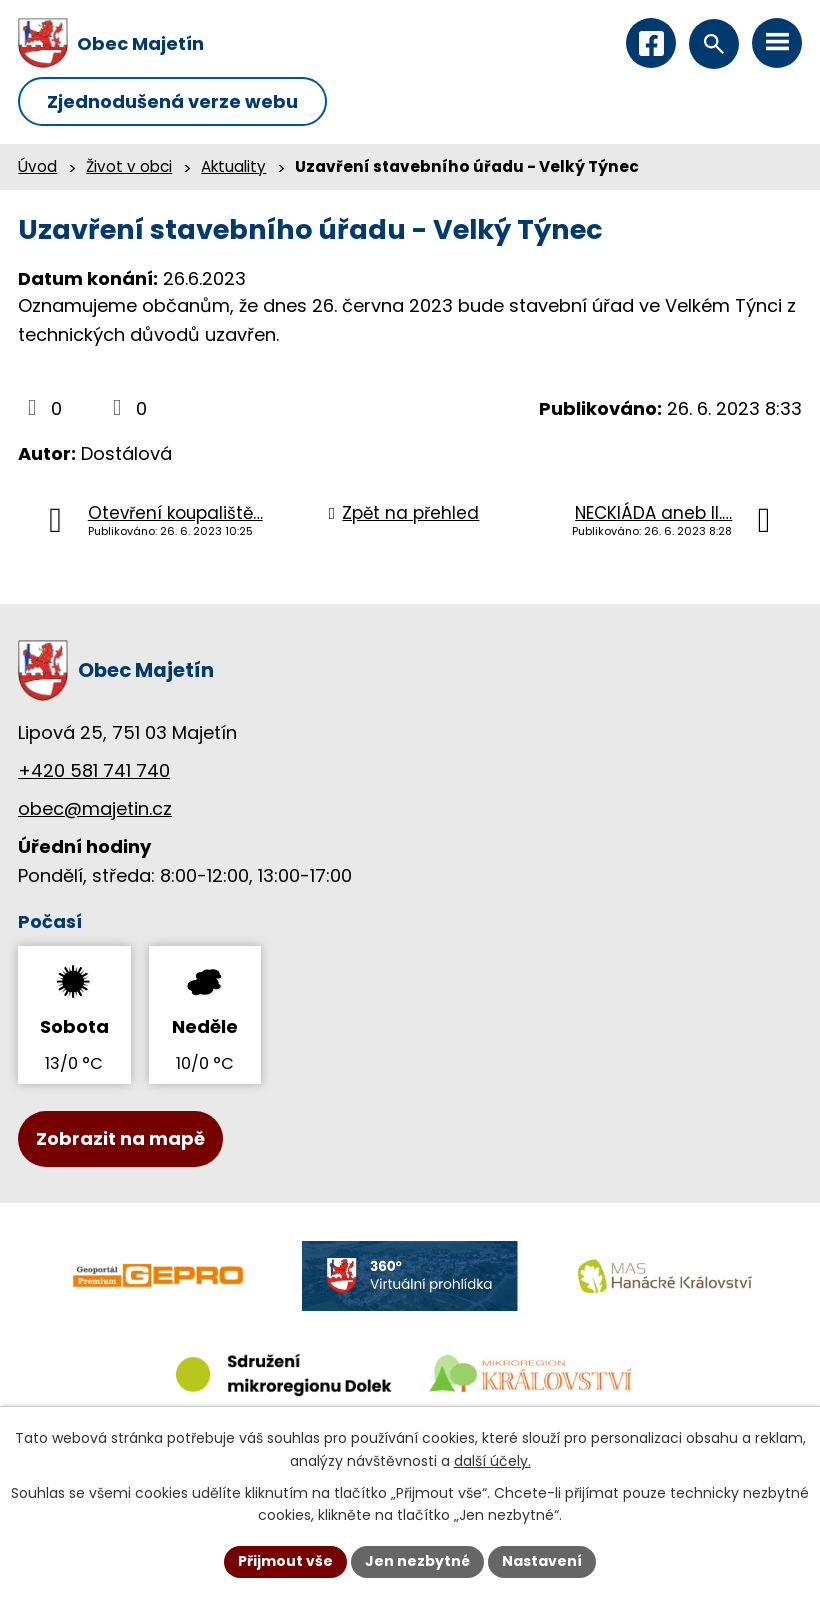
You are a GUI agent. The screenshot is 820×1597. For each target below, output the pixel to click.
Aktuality (233, 166)
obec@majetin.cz (95, 808)
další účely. (492, 1461)
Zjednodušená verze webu (172, 101)
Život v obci (129, 166)
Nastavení (542, 1561)
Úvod (37, 166)
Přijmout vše (285, 1561)
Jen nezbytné (417, 1561)
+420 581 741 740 (94, 770)
